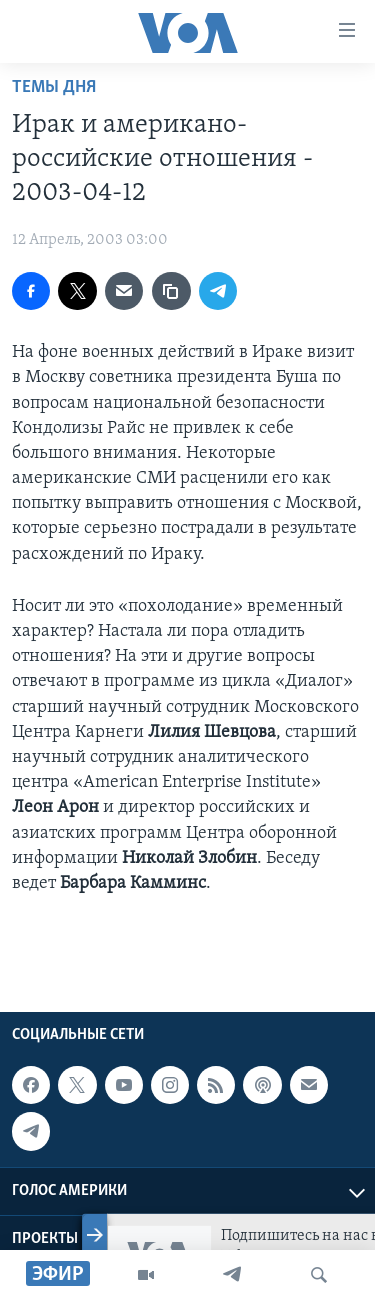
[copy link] (171, 291)
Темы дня (54, 87)
